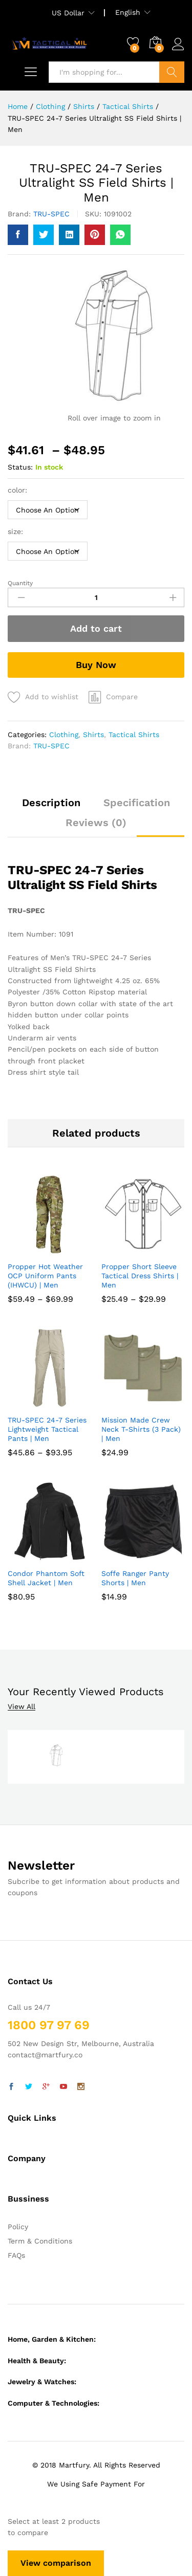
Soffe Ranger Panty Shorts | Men (135, 1578)
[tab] (51, 807)
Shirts (93, 734)
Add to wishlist (51, 697)
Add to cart (96, 628)
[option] (56, 1757)
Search (171, 72)
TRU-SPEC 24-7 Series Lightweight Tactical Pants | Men (47, 1429)
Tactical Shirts (134, 734)
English (127, 12)
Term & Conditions (40, 2241)
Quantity (20, 583)
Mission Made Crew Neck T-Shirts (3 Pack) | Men (141, 1429)
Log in (178, 44)
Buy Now (96, 664)
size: (17, 531)
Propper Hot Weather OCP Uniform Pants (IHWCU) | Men (45, 1275)
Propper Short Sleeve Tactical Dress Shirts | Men (139, 1275)
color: (19, 490)
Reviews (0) (96, 822)
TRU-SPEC (51, 214)
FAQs (16, 2255)
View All (21, 1707)
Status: (20, 467)
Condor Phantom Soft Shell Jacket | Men (46, 1578)
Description (51, 802)
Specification (136, 802)
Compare (122, 697)
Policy (18, 2227)
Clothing (63, 734)
